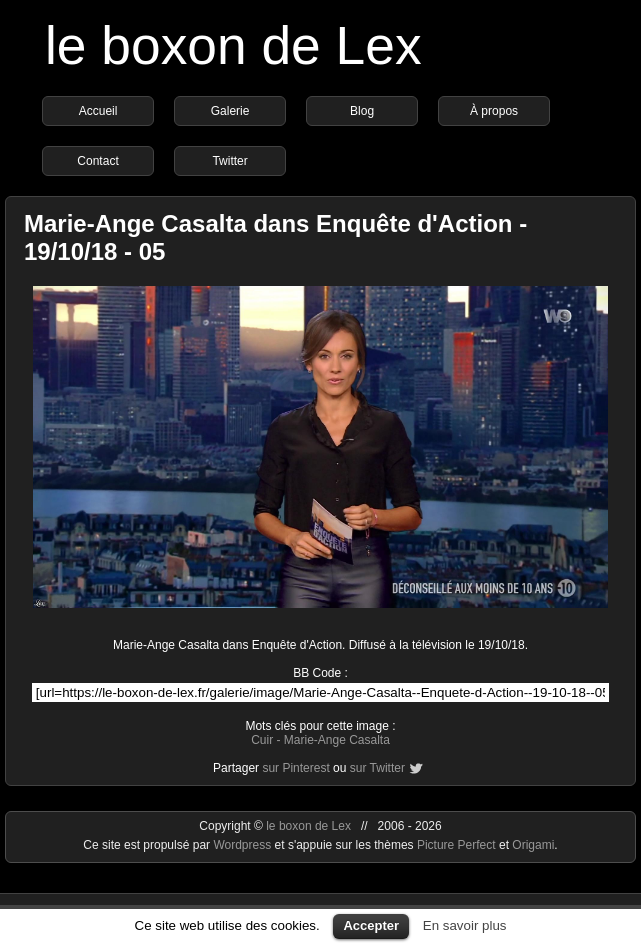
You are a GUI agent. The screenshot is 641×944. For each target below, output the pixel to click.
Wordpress (243, 845)
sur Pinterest (295, 768)
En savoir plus (465, 925)
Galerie (230, 111)
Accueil (98, 111)
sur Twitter (377, 768)
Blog (362, 111)
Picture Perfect (456, 845)
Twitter (229, 161)
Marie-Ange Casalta (337, 740)
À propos (494, 111)
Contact (97, 161)
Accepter (371, 925)
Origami (533, 845)
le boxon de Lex (233, 45)
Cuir (262, 740)
